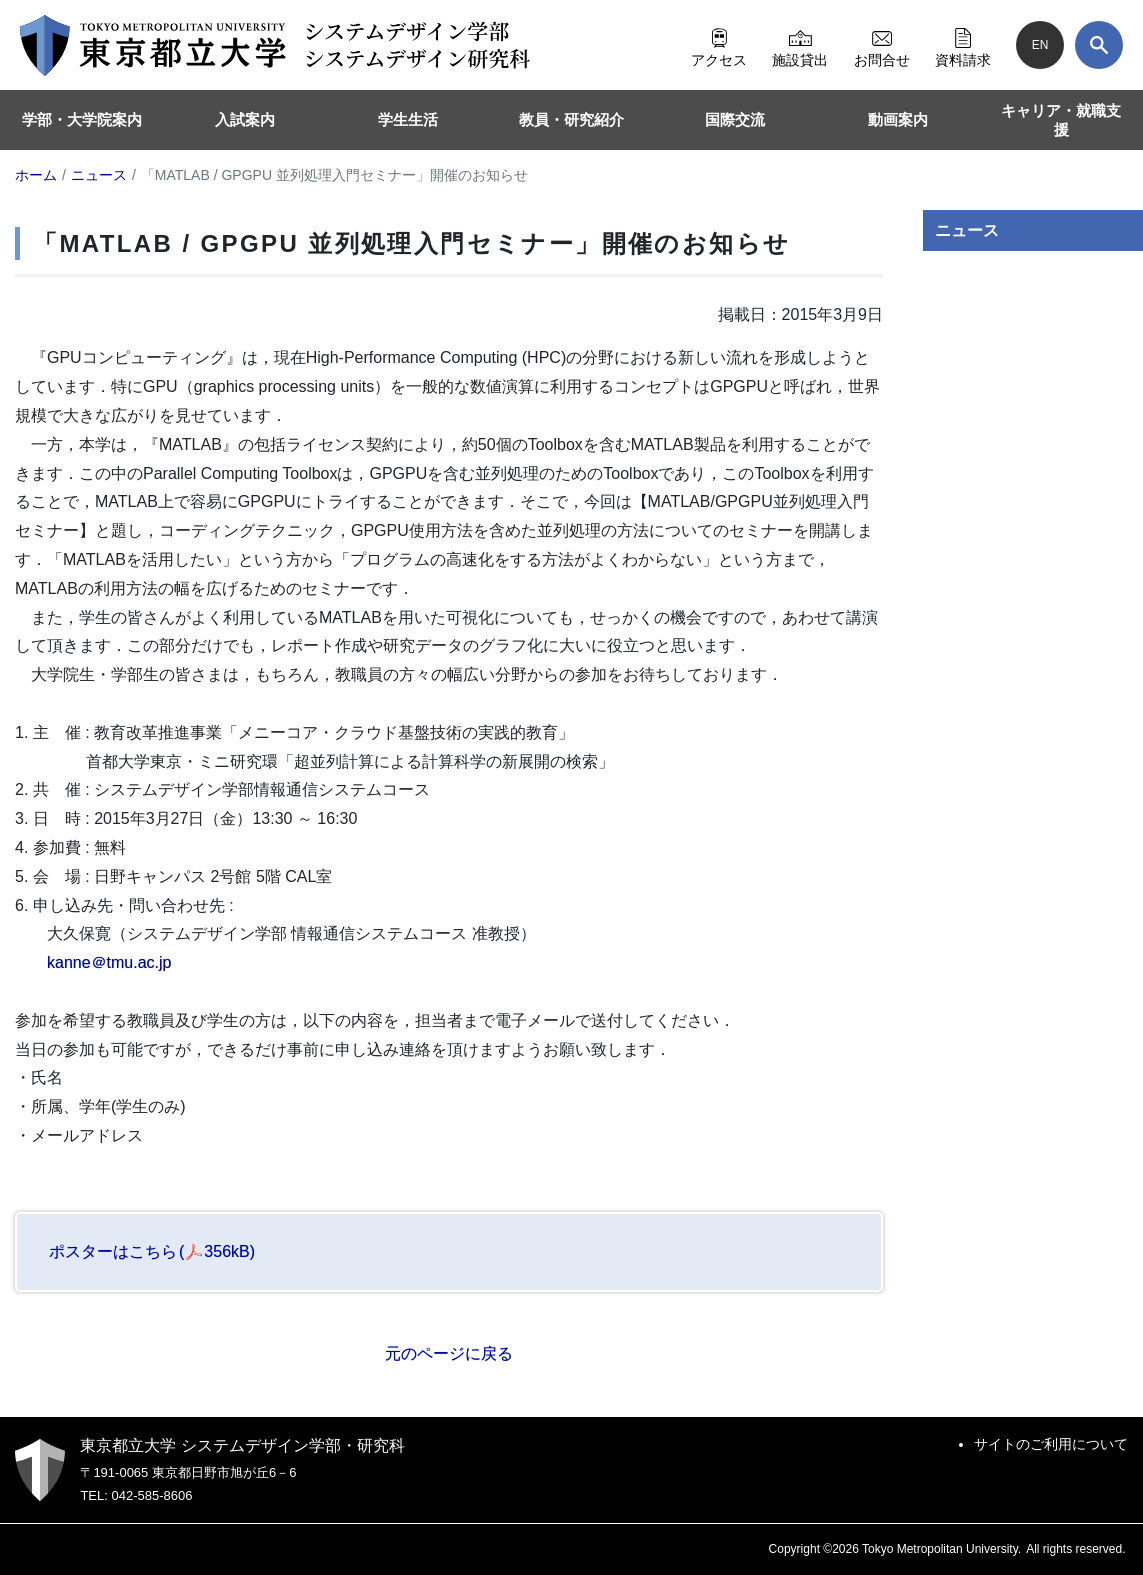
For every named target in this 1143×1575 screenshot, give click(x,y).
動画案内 (898, 119)
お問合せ (882, 45)
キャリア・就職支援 (1061, 120)
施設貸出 (800, 45)
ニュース (967, 230)
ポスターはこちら (152, 1251)
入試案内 (245, 119)
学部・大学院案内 (82, 119)
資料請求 (963, 45)
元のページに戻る (449, 1353)
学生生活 (408, 119)
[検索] (1099, 45)
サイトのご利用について (1051, 1444)
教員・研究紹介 (571, 119)
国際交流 (735, 119)
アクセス (719, 45)
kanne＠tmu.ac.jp (109, 962)
